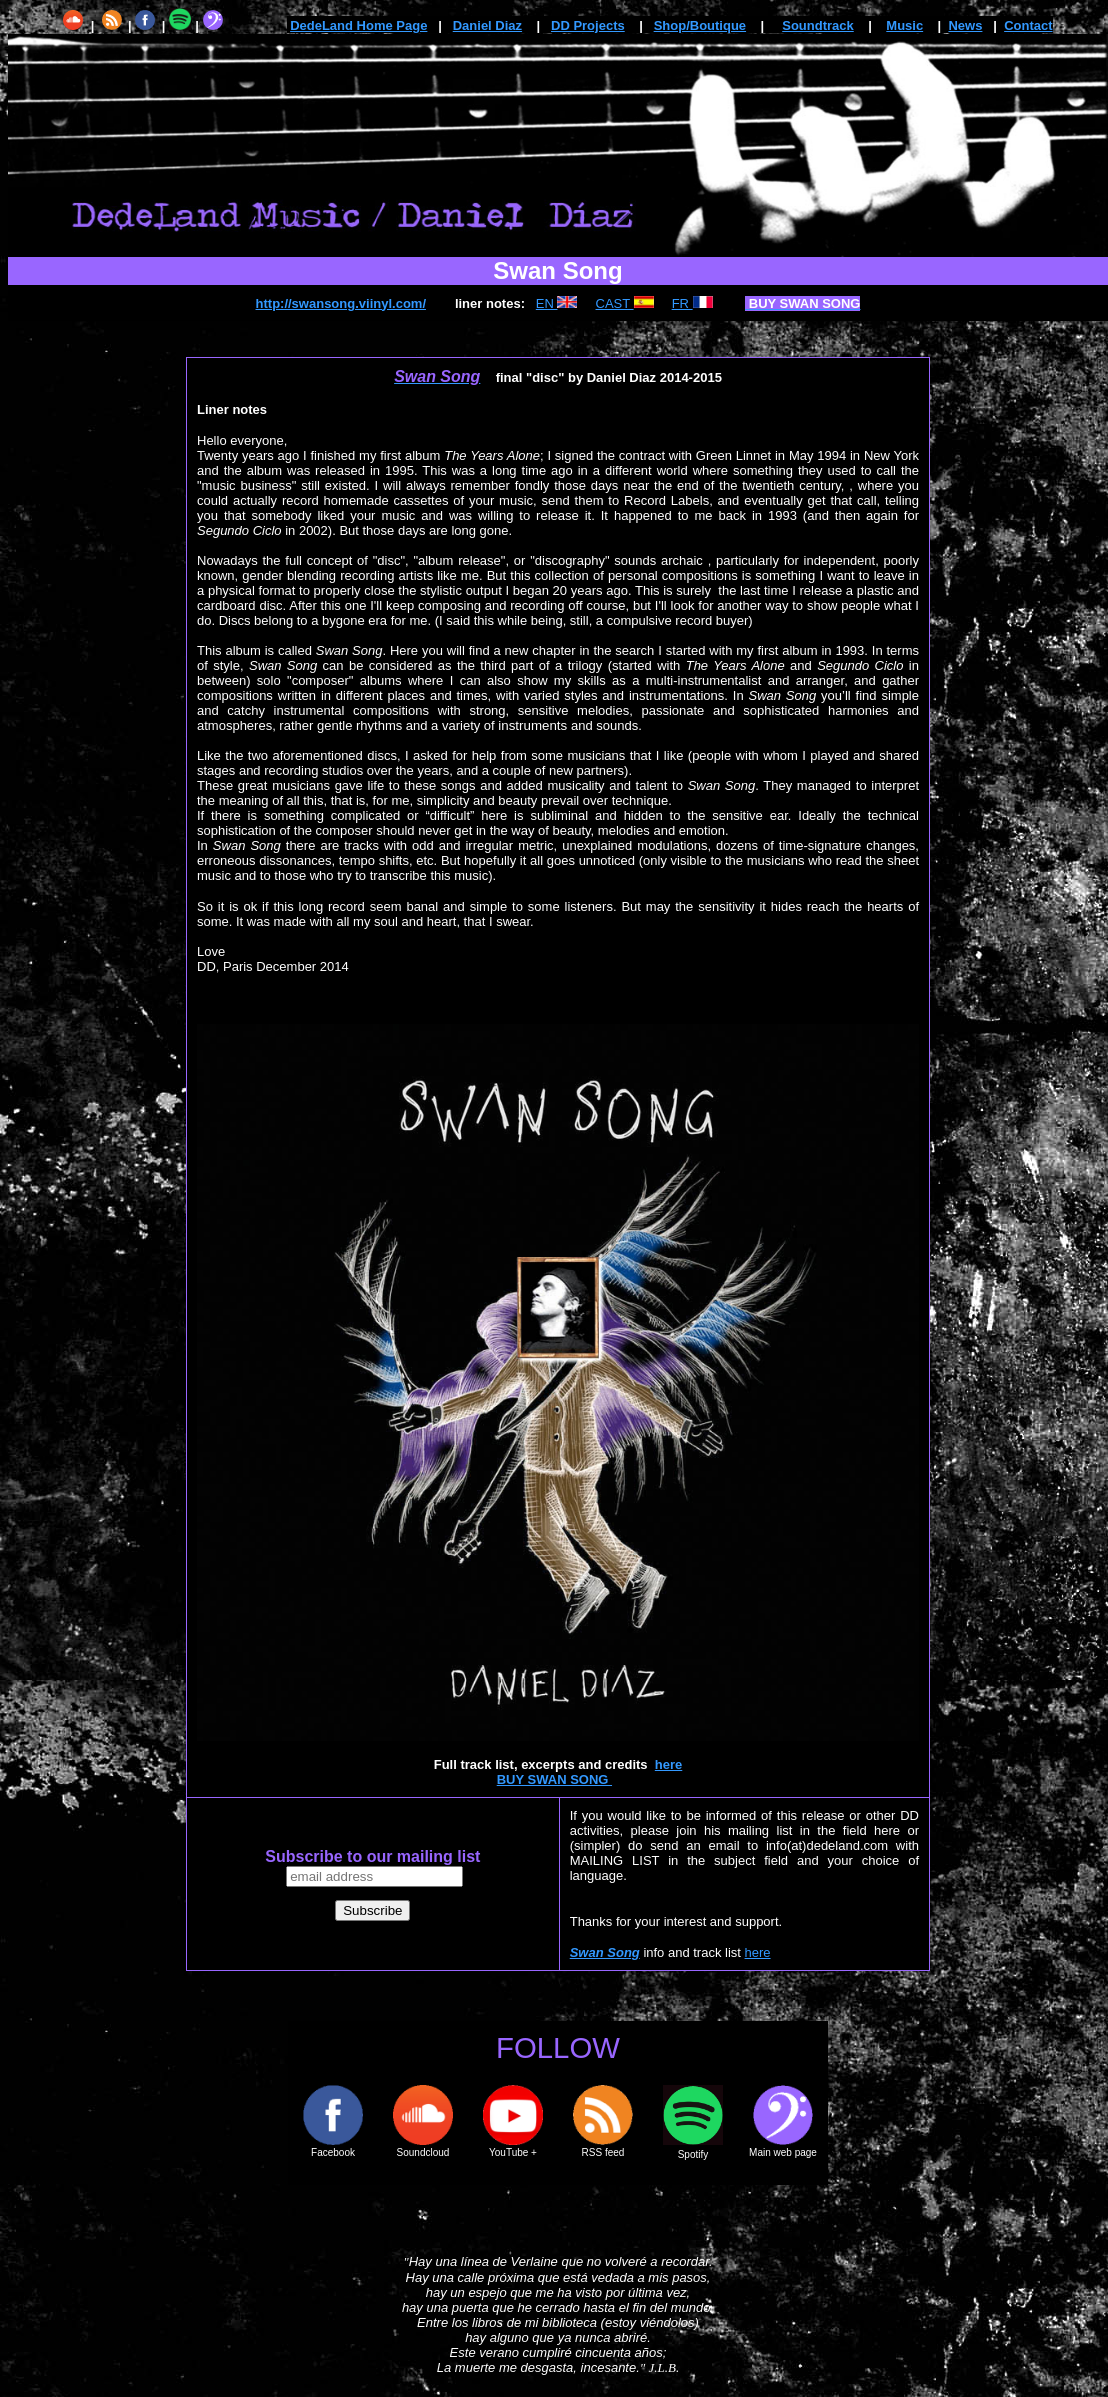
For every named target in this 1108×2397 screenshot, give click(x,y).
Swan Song (605, 1952)
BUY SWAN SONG (554, 1779)
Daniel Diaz (487, 25)
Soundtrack (818, 25)
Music (904, 25)
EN (557, 303)
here (668, 1764)
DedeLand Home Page (358, 25)
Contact (1028, 25)
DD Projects (588, 25)
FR (692, 303)
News (965, 25)
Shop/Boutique (700, 25)
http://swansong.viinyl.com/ (341, 303)
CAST (625, 303)
